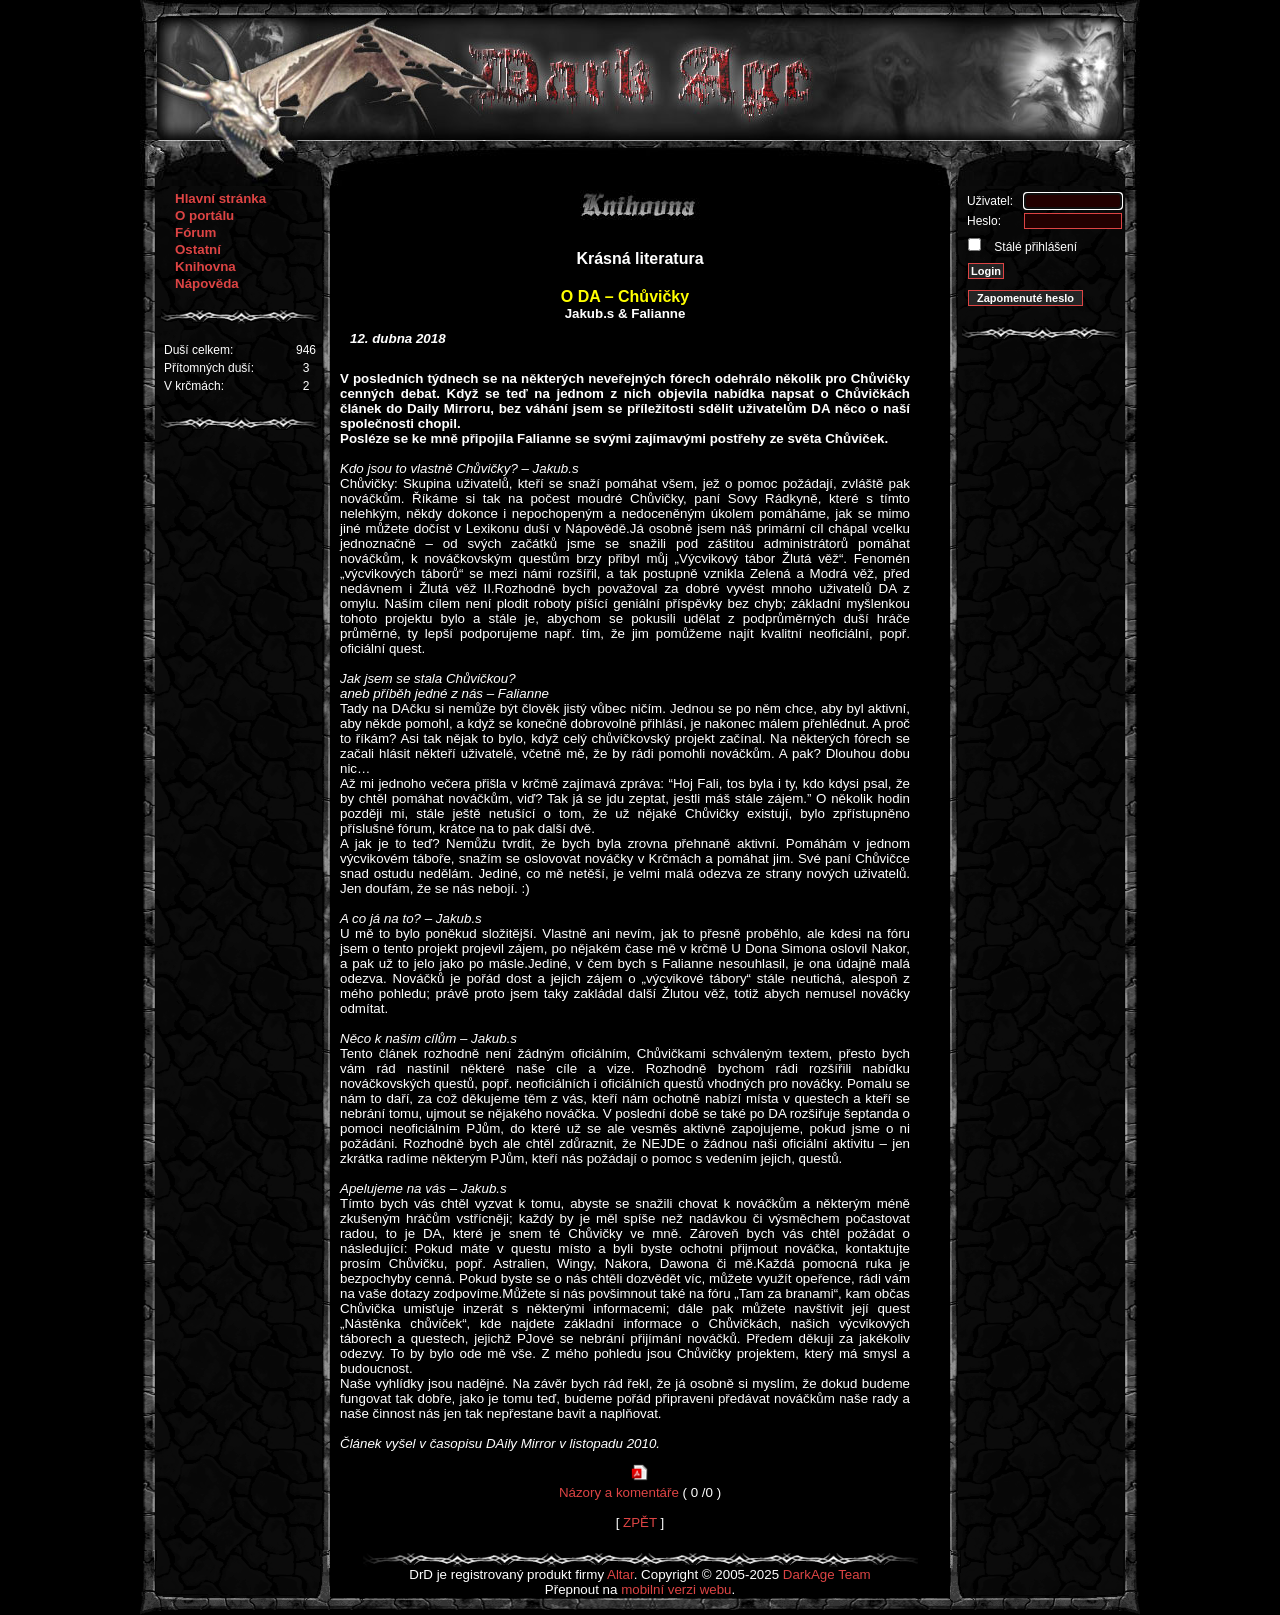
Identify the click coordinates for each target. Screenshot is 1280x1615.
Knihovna (205, 266)
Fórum (195, 232)
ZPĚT (640, 1522)
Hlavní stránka (220, 198)
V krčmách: (194, 386)
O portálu (204, 215)
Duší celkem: (198, 350)
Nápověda (207, 283)
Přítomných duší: (209, 368)
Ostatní (198, 249)
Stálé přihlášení (1034, 247)
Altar (620, 1574)
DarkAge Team (827, 1574)
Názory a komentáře (619, 1492)
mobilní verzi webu (676, 1589)
